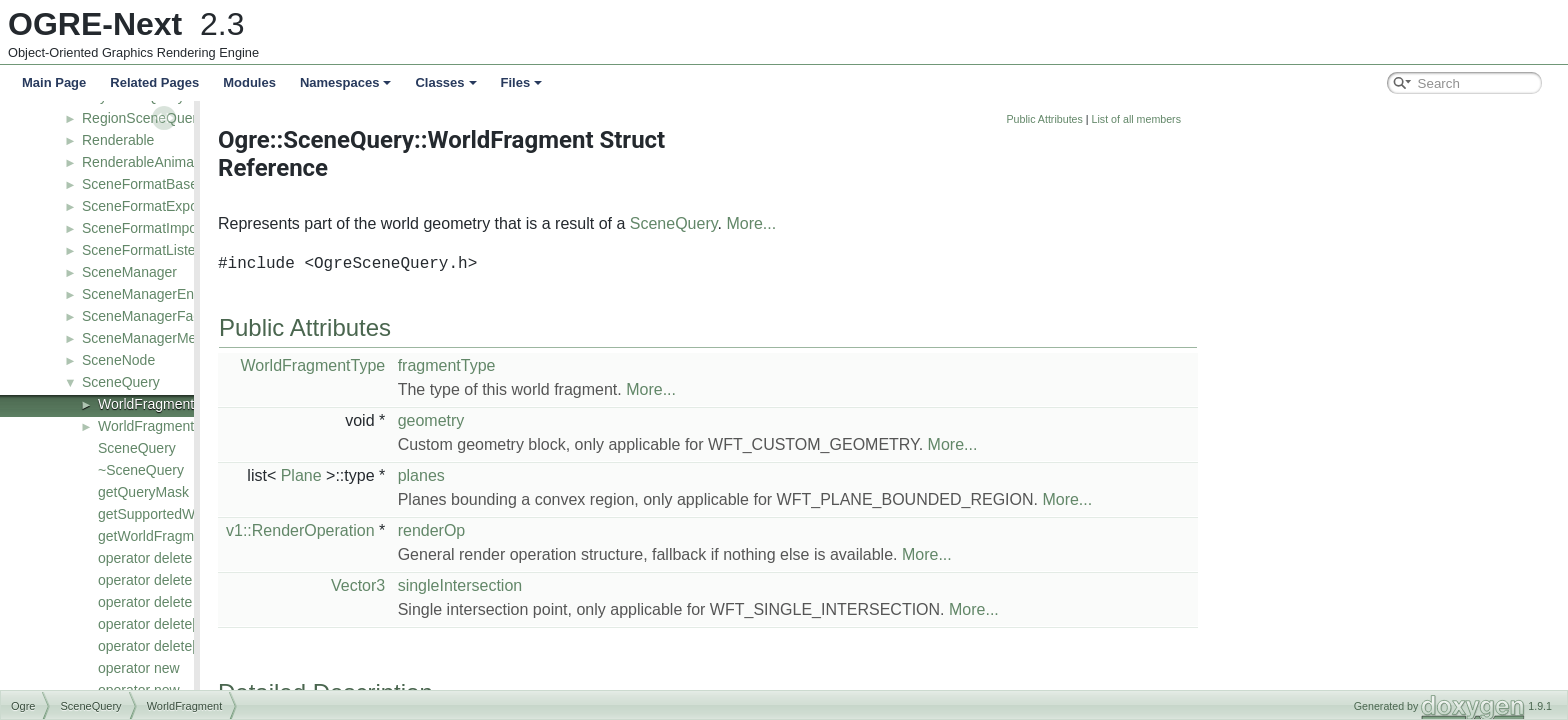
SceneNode (118, 360)
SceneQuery (121, 382)
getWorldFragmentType (171, 536)
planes (607, 475)
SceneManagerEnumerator (166, 294)
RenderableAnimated (148, 162)
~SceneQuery (141, 470)
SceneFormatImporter (150, 228)
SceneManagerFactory (153, 316)
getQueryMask (143, 492)
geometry (617, 420)
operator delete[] (149, 624)
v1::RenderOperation (486, 530)
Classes (445, 82)
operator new (139, 668)
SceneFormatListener (149, 250)
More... (937, 223)
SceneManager (129, 272)
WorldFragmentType (161, 426)
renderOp (618, 530)
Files (522, 82)
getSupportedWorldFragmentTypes (207, 514)
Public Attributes (1230, 119)
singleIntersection (646, 585)
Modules (249, 82)
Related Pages (154, 82)
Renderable (118, 140)
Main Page (54, 82)
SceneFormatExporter (150, 206)
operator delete (145, 558)
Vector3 (544, 585)
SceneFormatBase (140, 184)
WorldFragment (146, 404)
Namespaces (346, 82)
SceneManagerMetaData (160, 338)
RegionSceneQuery (143, 118)
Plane (487, 475)
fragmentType (633, 365)
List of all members (1322, 119)
